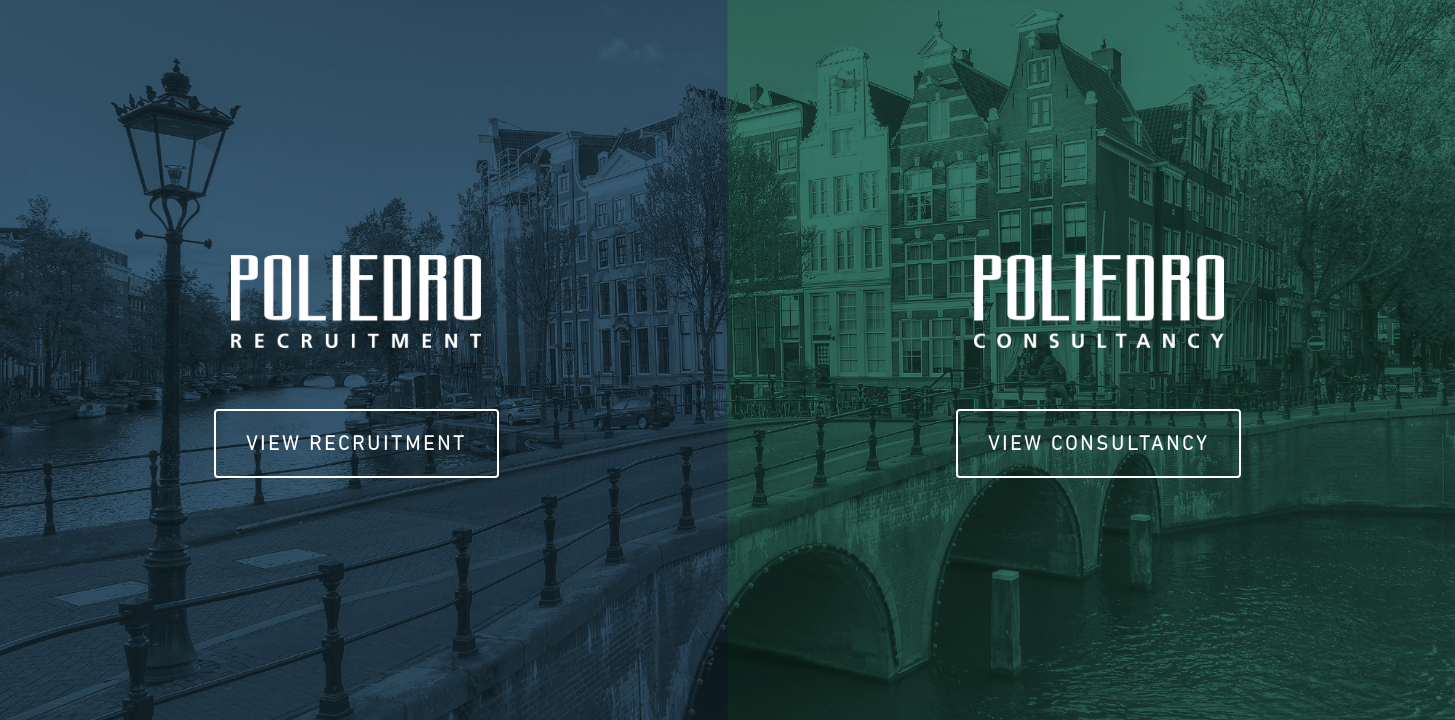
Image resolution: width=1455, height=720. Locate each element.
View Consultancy (1098, 443)
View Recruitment (356, 443)
